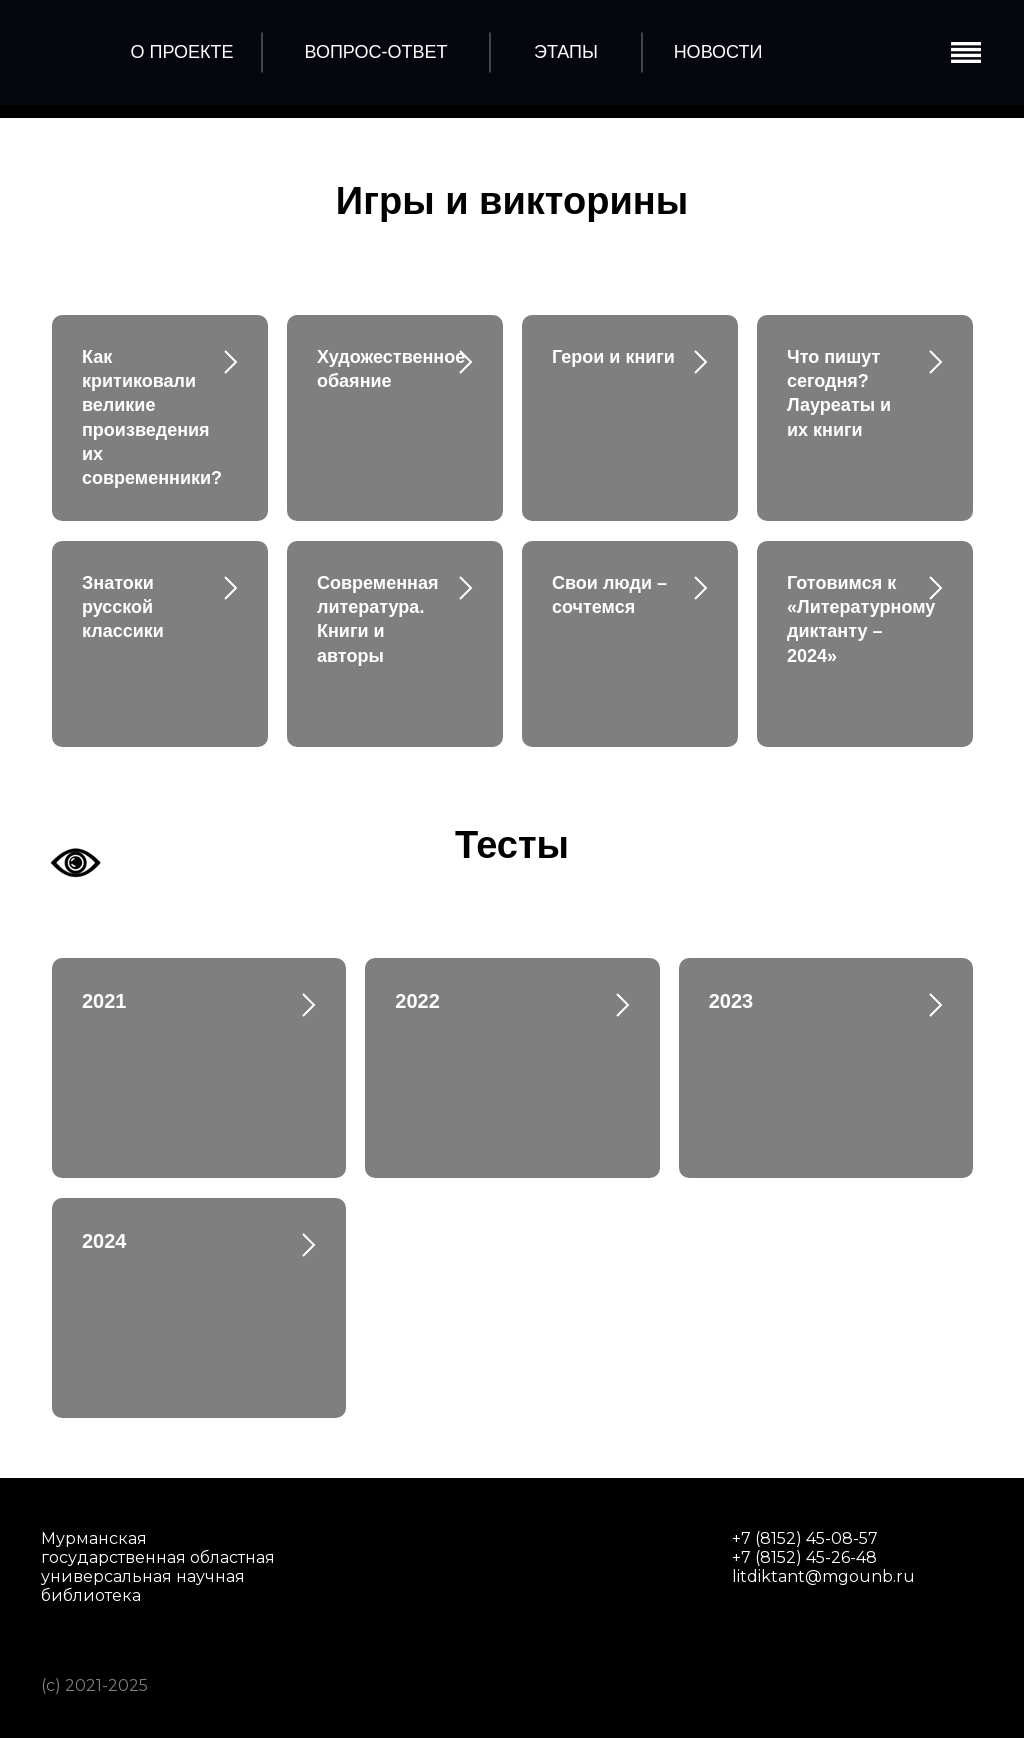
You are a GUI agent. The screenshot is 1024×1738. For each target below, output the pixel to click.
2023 (731, 1001)
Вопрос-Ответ (376, 52)
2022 (417, 1001)
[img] (73, 50)
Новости (718, 52)
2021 (104, 1001)
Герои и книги (613, 357)
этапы (566, 52)
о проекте (181, 52)
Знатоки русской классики (123, 607)
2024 (104, 1241)
